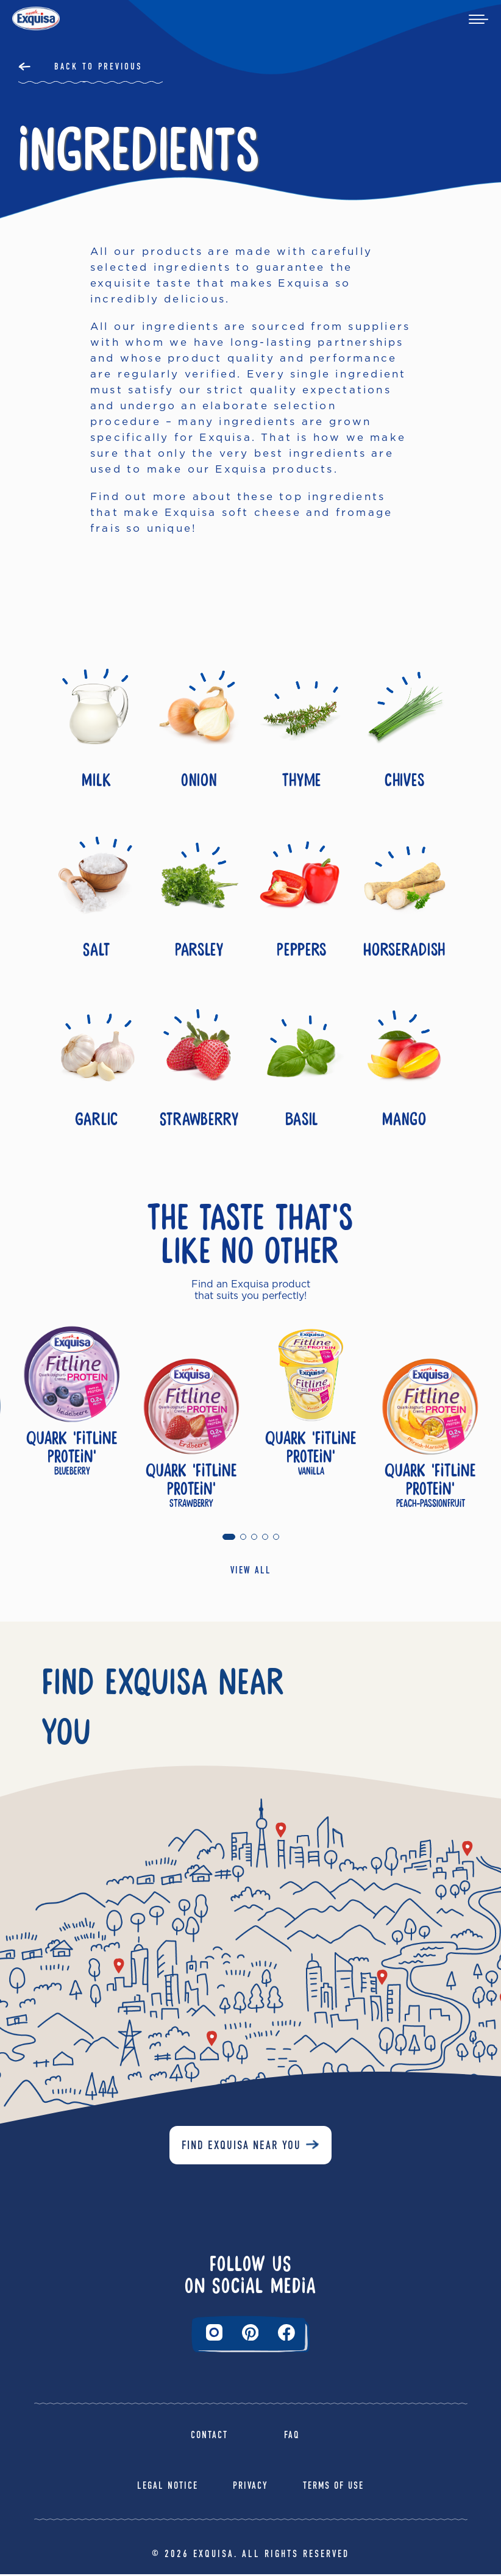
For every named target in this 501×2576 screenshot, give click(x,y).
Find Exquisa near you (241, 2148)
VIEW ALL (250, 1572)
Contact (209, 2437)
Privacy (250, 2488)
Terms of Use (333, 2488)
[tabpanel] (72, 1420)
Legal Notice (167, 2488)
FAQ (292, 2437)
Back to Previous (98, 66)
